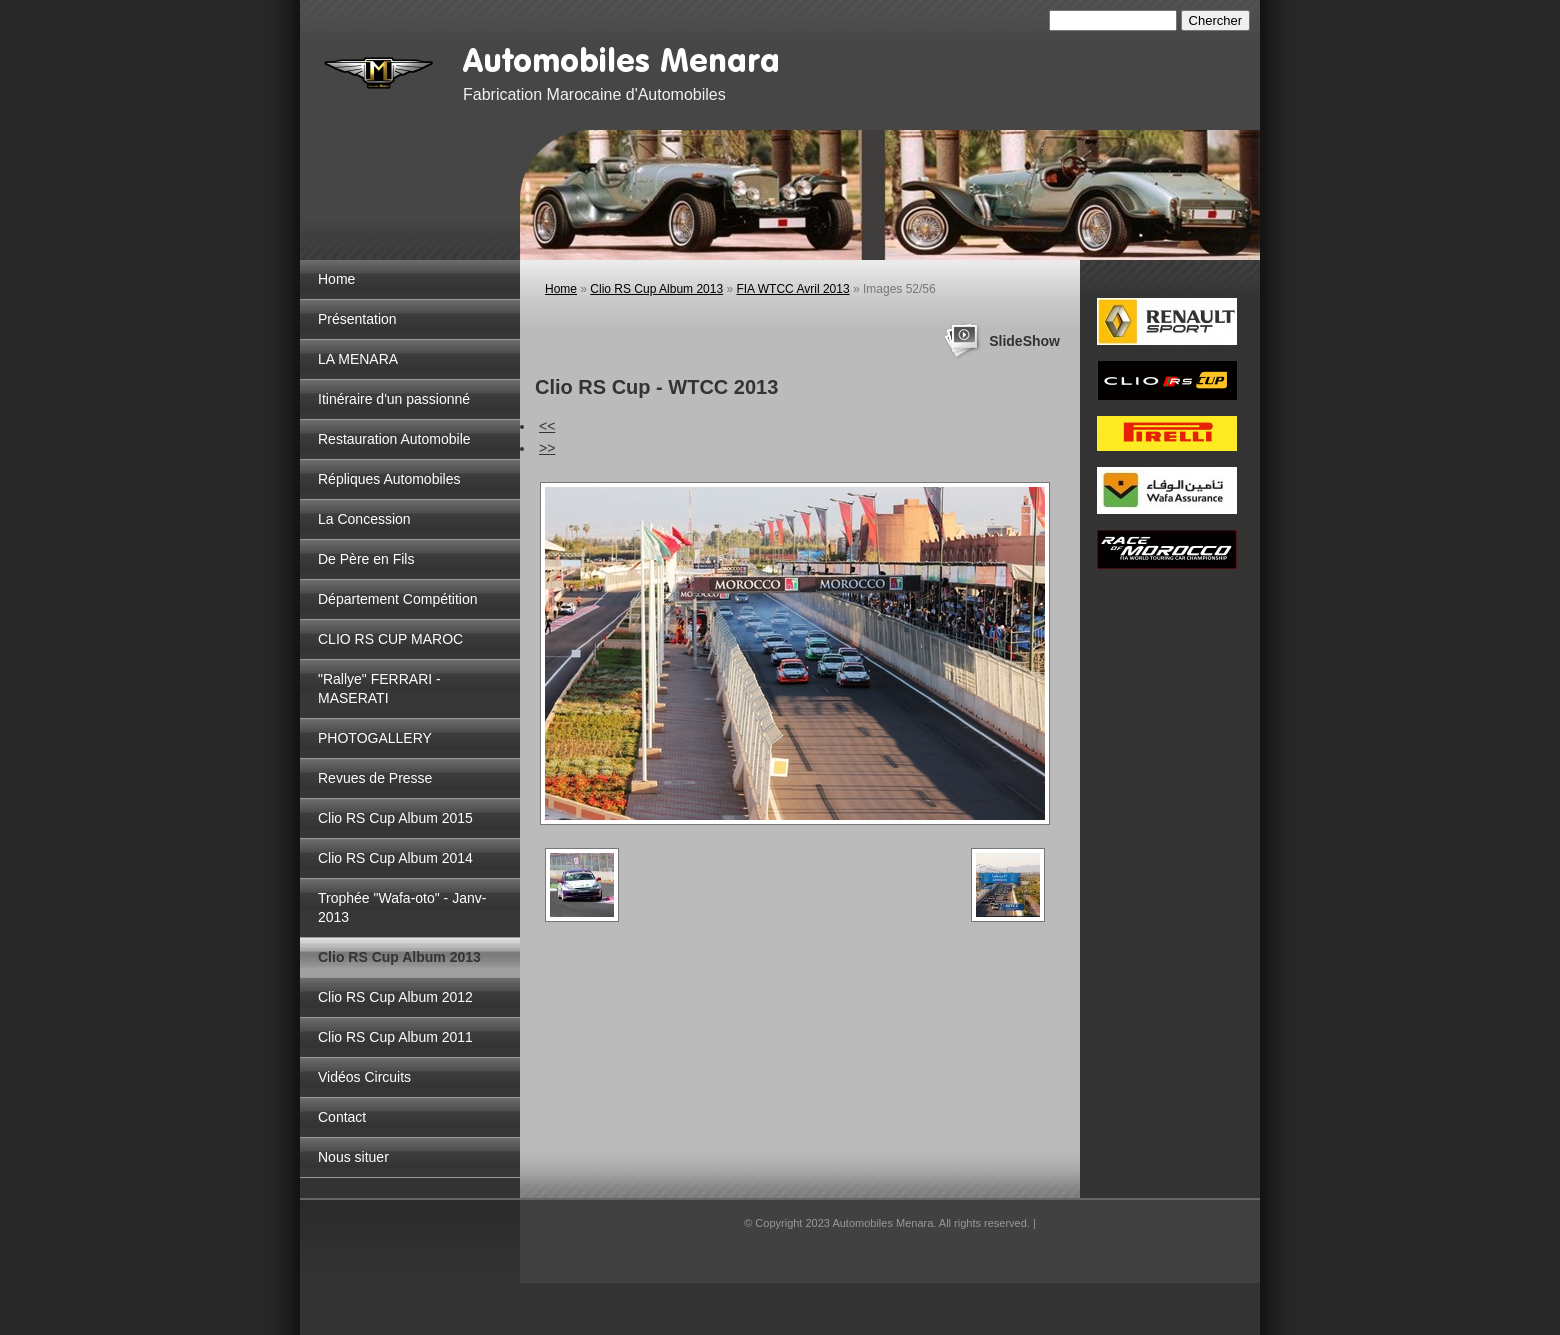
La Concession (364, 519)
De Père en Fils (366, 559)
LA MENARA (358, 359)
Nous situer (353, 1157)
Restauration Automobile (394, 439)
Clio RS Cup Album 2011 (395, 1037)
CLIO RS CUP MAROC (390, 639)
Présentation (357, 319)
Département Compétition (398, 599)
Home (336, 279)
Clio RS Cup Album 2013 (399, 957)
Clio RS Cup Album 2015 (395, 818)
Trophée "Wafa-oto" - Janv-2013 (402, 907)
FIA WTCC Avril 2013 (792, 289)
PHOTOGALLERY (375, 738)
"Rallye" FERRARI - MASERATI (379, 688)
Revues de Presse (375, 778)
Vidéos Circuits (364, 1077)
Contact (342, 1117)
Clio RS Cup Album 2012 (395, 997)
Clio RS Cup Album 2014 (395, 858)
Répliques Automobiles (389, 479)
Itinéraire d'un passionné (394, 399)
